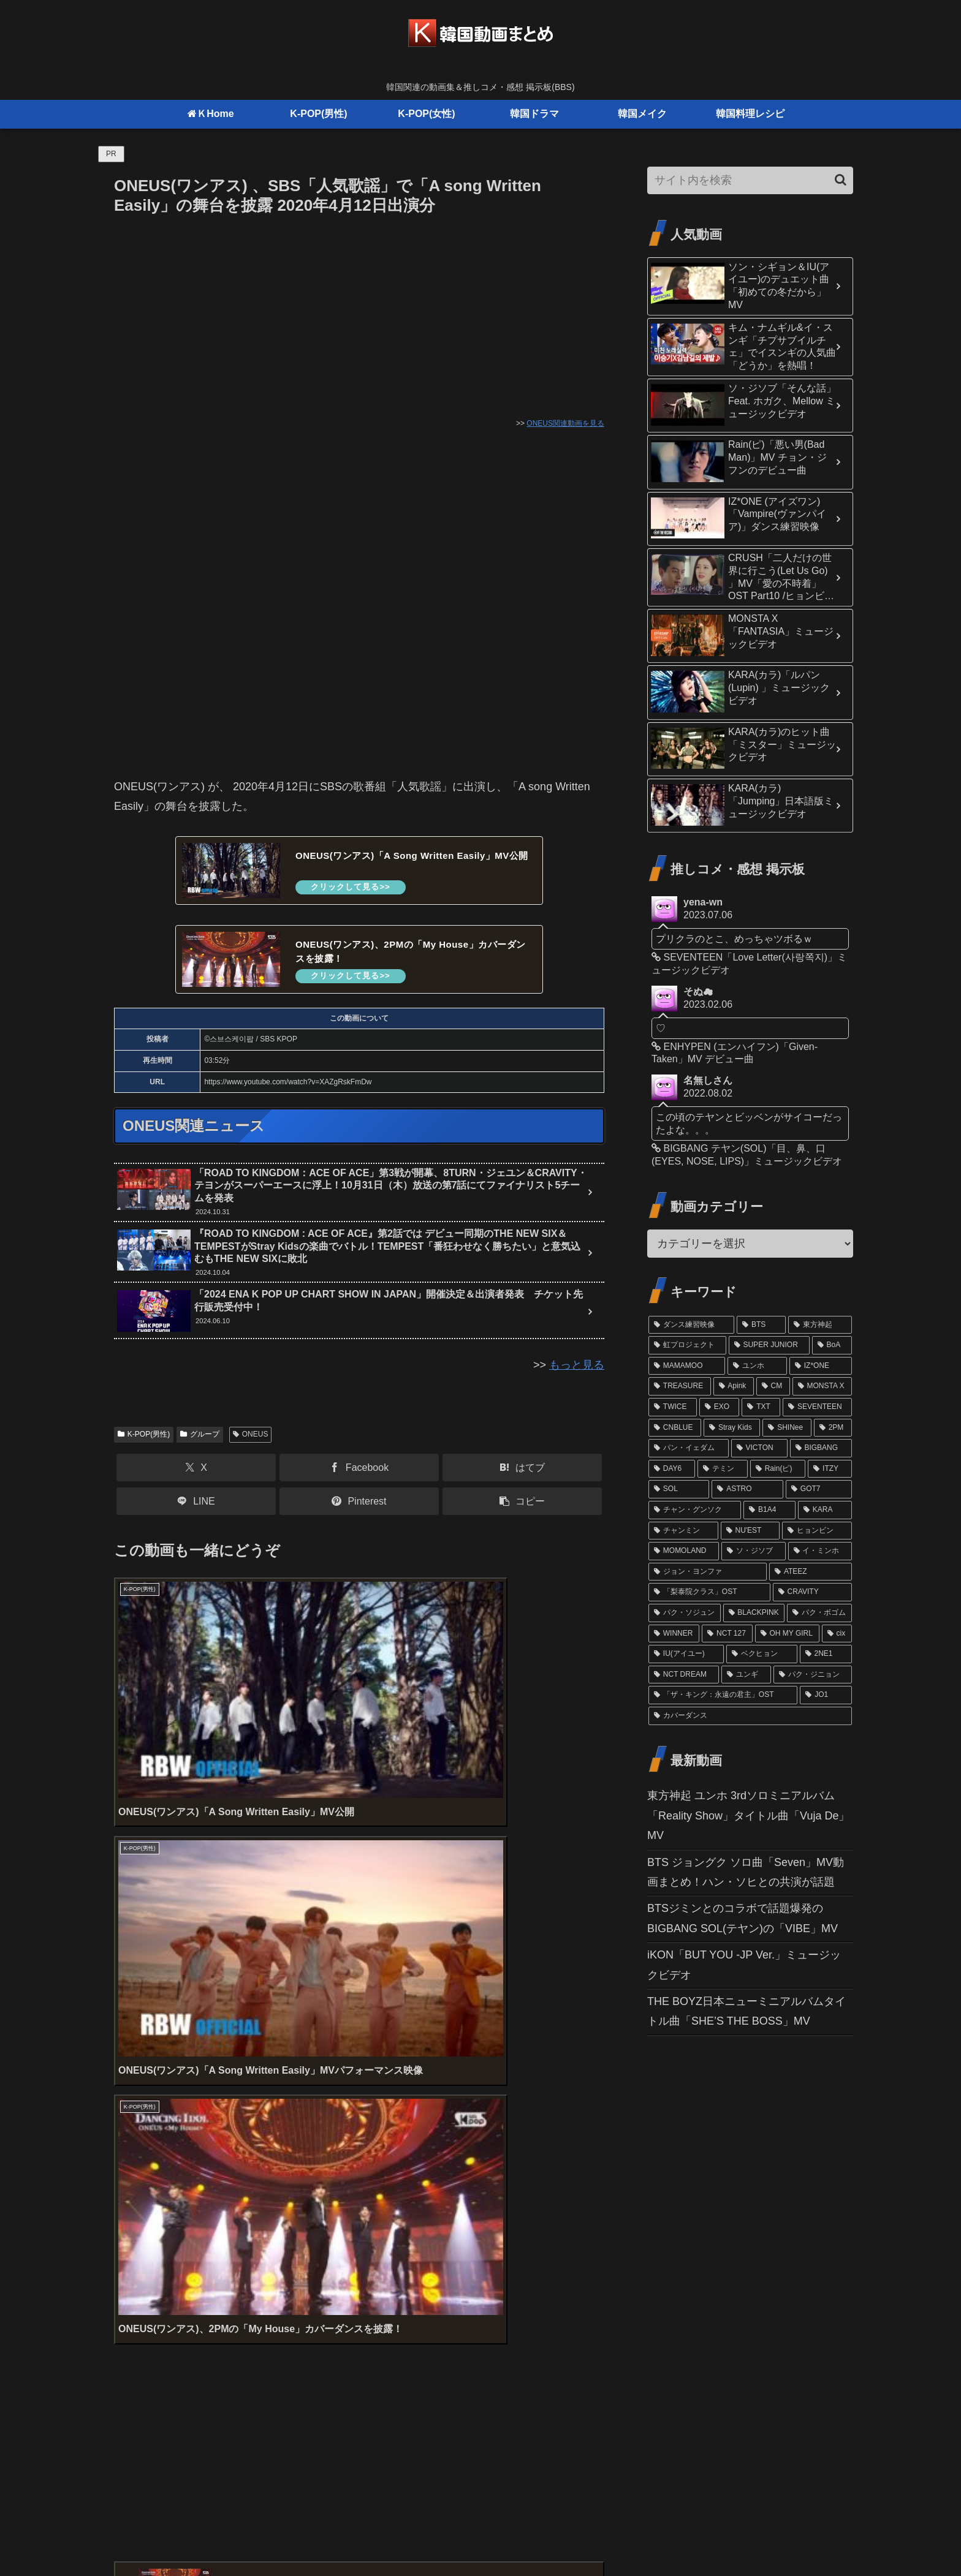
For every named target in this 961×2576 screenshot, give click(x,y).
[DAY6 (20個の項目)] (671, 1469)
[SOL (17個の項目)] (678, 1489)
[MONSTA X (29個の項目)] (822, 1386)
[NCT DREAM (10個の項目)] (683, 1675)
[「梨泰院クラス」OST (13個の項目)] (709, 1592)
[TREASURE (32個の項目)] (679, 1386)
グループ (199, 1439)
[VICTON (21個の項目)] (759, 1448)
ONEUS (250, 1439)
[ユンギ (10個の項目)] (745, 1675)
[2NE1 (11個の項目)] (826, 1654)
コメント (143, 2254)
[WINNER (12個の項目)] (673, 1634)
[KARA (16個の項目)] (825, 1510)
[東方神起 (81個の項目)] (820, 1325)
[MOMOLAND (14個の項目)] (683, 1551)
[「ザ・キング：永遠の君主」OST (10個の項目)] (722, 1695)
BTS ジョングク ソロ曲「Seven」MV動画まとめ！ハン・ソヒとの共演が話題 (745, 1872)
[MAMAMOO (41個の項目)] (686, 1366)
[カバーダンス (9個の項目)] (750, 1716)
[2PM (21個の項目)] (833, 1428)
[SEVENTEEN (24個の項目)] (817, 1407)
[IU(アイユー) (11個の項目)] (686, 1654)
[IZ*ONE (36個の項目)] (820, 1366)
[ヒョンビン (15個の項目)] (817, 1531)
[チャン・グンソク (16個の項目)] (694, 1510)
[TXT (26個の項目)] (761, 1407)
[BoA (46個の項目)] (832, 1345)
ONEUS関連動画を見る (565, 423)
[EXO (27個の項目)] (719, 1407)
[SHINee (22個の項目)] (786, 1428)
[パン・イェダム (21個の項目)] (688, 1448)
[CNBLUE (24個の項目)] (674, 1428)
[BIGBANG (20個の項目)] (821, 1448)
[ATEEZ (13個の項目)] (810, 1572)
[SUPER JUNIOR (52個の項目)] (769, 1345)
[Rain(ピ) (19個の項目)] (777, 1469)
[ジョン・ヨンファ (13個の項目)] (707, 1572)
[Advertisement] (359, 311)
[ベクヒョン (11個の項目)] (761, 1654)
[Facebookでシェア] (359, 1473)
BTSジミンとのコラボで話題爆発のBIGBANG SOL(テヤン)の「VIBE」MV (742, 1918)
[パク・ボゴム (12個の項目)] (819, 1613)
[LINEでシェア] (196, 1507)
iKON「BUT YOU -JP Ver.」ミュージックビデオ (744, 1965)
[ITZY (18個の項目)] (830, 1469)
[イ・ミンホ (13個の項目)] (820, 1551)
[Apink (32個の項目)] (733, 1386)
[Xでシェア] (196, 1473)
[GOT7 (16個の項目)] (819, 1489)
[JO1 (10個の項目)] (826, 1695)
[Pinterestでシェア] (359, 1507)
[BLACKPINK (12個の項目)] (754, 1613)
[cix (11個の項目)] (837, 1634)
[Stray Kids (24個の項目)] (732, 1428)
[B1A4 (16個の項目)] (769, 1510)
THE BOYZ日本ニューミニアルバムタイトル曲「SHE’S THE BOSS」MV (746, 2011)
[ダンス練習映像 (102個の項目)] (691, 1325)
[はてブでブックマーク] (522, 1473)
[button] (522, 1507)
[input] (750, 180)
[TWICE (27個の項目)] (672, 1407)
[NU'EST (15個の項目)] (750, 1531)
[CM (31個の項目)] (773, 1386)
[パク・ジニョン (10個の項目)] (812, 1675)
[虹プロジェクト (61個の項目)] (687, 1345)
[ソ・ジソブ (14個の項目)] (753, 1551)
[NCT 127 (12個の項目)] (727, 1634)
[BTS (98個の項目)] (761, 1325)
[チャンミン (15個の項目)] (683, 1531)
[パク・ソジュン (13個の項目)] (684, 1613)
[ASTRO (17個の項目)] (747, 1489)
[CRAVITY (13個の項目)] (812, 1592)
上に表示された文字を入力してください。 (219, 2206)
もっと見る (576, 1370)
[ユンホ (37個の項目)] (757, 1366)
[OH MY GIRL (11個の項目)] (787, 1634)
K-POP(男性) (144, 1439)
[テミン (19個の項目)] (722, 1469)
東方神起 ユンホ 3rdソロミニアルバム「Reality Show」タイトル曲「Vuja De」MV (748, 1815)
